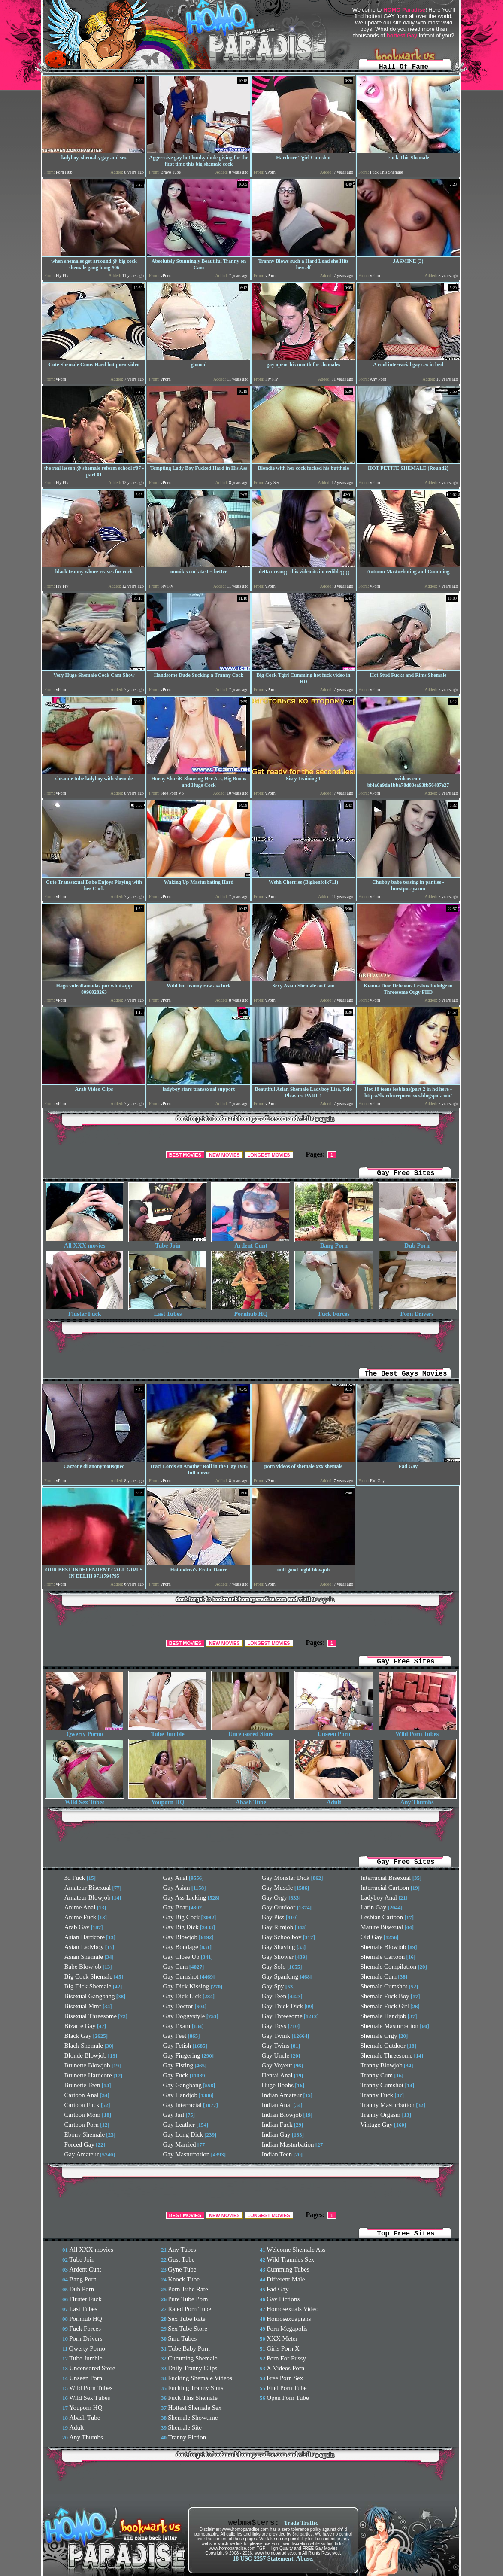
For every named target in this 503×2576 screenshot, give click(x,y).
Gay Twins (276, 2045)
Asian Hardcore (84, 1937)
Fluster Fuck (84, 1311)
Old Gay (371, 1937)
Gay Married (179, 2144)
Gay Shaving (278, 1946)
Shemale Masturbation (389, 2025)
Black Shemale (83, 2045)
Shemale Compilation (388, 1966)
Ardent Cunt (250, 1243)
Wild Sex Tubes (84, 1800)
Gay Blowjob (180, 1937)
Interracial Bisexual (386, 1877)
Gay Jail (174, 2114)
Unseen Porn (333, 1731)
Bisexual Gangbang (89, 1996)
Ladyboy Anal (379, 1897)
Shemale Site (185, 2427)
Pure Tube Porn (188, 2299)
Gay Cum (175, 1966)
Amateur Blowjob (87, 1897)
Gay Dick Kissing (186, 1986)
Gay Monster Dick (286, 1877)
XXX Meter (282, 2338)
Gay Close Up (181, 1956)
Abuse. (305, 2558)
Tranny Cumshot (382, 2085)
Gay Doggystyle (184, 2016)
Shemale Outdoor (383, 2045)
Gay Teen (274, 1996)
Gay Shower (278, 1956)
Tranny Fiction (187, 2437)
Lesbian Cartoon (382, 1917)
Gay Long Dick (183, 2134)
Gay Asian (176, 1887)
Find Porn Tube (286, 2387)
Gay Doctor (178, 2006)
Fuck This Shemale (193, 2397)
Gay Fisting (178, 2065)
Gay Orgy (274, 1897)
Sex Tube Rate (187, 2318)
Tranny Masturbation (388, 2104)
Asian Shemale (83, 1956)
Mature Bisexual (382, 1927)
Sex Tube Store (187, 2328)
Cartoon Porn (81, 2124)
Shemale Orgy (379, 2035)
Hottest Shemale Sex (194, 2407)
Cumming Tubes (288, 2269)
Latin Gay (373, 1907)
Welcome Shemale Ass (296, 2249)
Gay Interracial (182, 2104)
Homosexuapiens (289, 2318)
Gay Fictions (283, 2299)
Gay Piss (273, 1917)
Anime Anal (80, 1907)
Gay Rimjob (278, 1927)
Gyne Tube (182, 2269)
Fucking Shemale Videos (200, 2378)
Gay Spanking (280, 1976)
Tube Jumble (167, 1731)
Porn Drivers (417, 1311)
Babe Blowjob (82, 1966)
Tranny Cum (377, 2075)
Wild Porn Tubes (417, 1731)
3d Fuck (74, 1877)
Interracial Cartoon (385, 1887)
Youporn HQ (167, 1800)
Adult (333, 1800)
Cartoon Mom (82, 2114)
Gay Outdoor (279, 1907)
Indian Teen (277, 2154)
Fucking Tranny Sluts (195, 2387)
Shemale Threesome (387, 2055)
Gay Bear (175, 1907)
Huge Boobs (278, 2085)
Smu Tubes (182, 2338)
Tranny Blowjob (382, 2065)
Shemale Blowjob (383, 1946)
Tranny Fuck (377, 2095)
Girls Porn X (283, 2348)
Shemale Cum (379, 1976)
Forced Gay (79, 2144)
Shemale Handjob (383, 2016)
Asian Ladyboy (84, 1946)
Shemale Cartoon (383, 1956)
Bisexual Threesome (90, 2016)
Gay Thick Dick (282, 2006)
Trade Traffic (301, 2523)
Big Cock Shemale (88, 1976)
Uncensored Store (250, 1731)
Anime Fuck (80, 1917)
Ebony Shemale (84, 2134)
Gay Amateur (81, 2154)
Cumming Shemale (192, 2358)
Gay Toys (274, 2025)
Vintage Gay (377, 2124)
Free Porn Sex (285, 2378)
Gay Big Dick (181, 1927)
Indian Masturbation (288, 2144)
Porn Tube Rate (188, 2289)
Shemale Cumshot (384, 1986)
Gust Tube (181, 2259)
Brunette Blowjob (87, 2065)
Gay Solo (274, 1966)
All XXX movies (84, 1243)
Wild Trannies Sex (290, 2259)
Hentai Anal (277, 2075)
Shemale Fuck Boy (385, 1996)
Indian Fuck (277, 2124)
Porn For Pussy (286, 2358)
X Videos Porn (285, 2368)
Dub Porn (417, 1243)
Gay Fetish (177, 2045)
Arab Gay (77, 1927)
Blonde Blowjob (85, 2055)
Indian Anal (277, 2104)
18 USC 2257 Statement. (264, 2558)
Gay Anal (175, 1877)
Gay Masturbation (186, 2154)
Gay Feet (175, 2035)
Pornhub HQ (250, 1311)
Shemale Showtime (193, 2417)
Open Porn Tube (288, 2397)
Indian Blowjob (282, 2114)
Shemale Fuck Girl (385, 2006)
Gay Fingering (181, 2055)
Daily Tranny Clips (192, 2368)
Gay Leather (179, 2124)
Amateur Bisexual (87, 1887)
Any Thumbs (417, 1800)
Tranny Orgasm (381, 2114)
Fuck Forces (333, 1311)
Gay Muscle (277, 1887)
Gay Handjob (180, 2095)
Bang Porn (333, 1243)
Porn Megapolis (287, 2328)
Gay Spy (273, 1986)
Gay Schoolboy (282, 1937)
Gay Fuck (175, 2075)
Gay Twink (276, 2035)
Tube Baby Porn (189, 2348)
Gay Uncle (276, 2055)
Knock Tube (184, 2279)
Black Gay (78, 2035)
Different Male (286, 2279)
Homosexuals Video (292, 2308)
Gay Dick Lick (182, 1996)
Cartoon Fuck (82, 2104)
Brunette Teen (82, 2085)
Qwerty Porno (84, 1731)
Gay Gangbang (182, 2085)
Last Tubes (167, 1311)
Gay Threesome (282, 2016)
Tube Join (167, 1243)
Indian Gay (276, 2134)
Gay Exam (177, 2025)
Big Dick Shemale (88, 1986)
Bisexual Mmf (82, 2006)
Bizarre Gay (80, 2025)
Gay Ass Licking (184, 1897)
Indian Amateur (282, 2095)
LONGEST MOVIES (269, 1154)
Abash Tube (250, 1800)
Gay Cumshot (181, 1976)
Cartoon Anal (81, 2095)
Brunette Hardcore (88, 2075)
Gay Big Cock (181, 1917)
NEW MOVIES (224, 1154)
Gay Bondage (180, 1946)
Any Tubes (182, 2249)
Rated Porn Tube (189, 2308)
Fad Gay (277, 2289)
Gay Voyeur (277, 2065)
